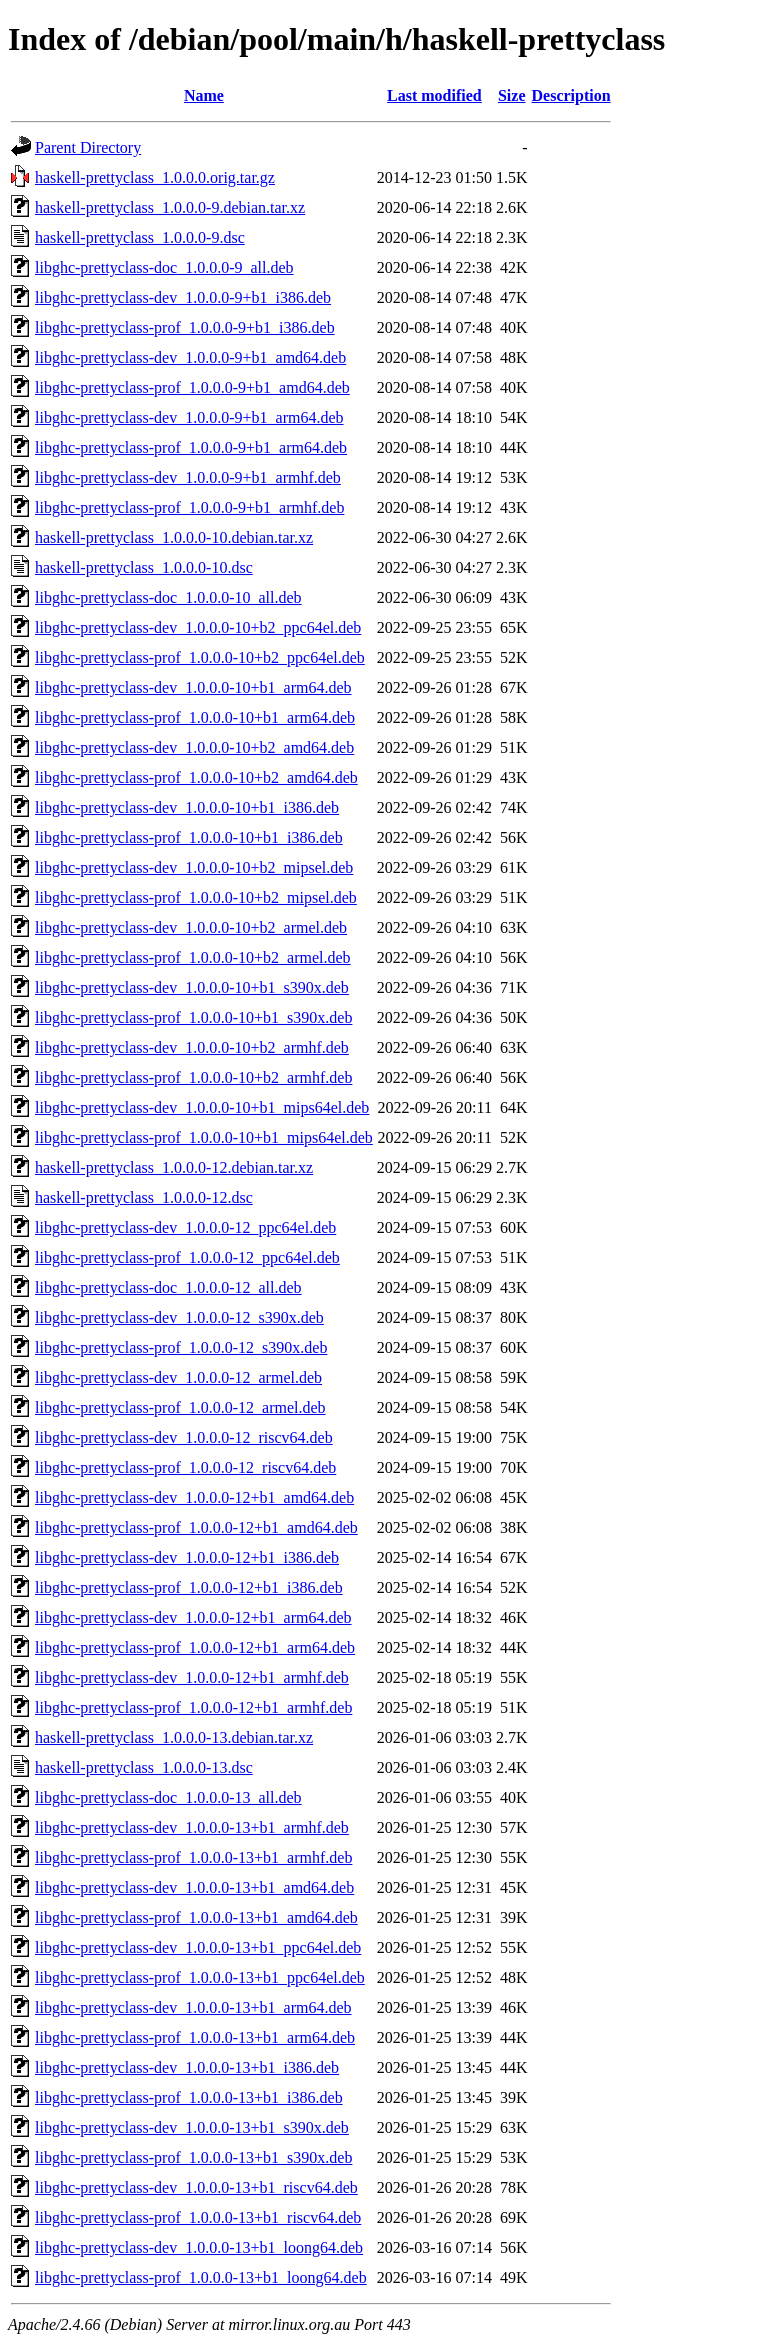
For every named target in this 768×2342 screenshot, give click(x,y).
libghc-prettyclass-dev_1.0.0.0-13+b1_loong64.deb (199, 2247)
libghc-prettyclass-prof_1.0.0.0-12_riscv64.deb (185, 1467)
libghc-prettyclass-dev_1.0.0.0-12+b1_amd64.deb (194, 1497)
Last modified (434, 95)
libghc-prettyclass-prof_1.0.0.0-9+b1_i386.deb (185, 327)
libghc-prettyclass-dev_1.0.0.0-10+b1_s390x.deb (192, 987)
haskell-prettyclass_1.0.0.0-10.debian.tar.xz (174, 537)
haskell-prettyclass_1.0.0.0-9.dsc (140, 237)
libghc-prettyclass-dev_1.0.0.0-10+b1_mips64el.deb (202, 1107)
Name (204, 95)
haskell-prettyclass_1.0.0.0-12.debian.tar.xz (174, 1167)
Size (512, 95)
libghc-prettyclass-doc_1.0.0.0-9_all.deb (164, 267)
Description (571, 95)
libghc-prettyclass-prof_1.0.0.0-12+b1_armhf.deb (193, 1707)
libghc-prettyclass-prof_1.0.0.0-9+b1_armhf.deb (189, 507)
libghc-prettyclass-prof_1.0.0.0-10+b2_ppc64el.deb (200, 657)
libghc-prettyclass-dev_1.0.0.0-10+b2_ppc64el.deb (198, 627)
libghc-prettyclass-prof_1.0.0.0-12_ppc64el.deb (187, 1257)
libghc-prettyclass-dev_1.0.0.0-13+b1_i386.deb (187, 2067)
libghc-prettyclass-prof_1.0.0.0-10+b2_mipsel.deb (196, 897)
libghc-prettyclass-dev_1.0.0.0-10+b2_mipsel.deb (194, 867)
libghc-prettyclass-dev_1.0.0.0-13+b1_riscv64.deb (196, 2187)
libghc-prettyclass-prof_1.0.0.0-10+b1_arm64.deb (195, 717)
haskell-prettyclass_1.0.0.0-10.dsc (144, 567)
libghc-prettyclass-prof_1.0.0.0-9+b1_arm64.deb (191, 447)
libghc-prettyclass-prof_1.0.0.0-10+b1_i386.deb (189, 837)
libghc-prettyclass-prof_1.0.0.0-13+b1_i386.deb (189, 2097)
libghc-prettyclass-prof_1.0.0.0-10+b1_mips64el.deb (204, 1137)
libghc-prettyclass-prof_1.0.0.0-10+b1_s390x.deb (193, 1017)
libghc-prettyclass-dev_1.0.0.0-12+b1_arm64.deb (193, 1617)
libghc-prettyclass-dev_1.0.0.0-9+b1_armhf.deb (188, 477)
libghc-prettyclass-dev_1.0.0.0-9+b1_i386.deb (183, 297)
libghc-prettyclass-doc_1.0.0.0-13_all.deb (168, 1797)
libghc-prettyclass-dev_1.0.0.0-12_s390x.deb (179, 1317)
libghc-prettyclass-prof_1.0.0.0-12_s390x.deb (181, 1347)
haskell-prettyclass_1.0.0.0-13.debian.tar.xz (174, 1737)
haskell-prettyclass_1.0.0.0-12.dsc (144, 1197)
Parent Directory (88, 147)
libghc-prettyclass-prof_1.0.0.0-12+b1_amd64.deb (196, 1527)
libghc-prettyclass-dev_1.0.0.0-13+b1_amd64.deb (194, 1887)
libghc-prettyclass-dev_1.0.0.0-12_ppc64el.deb (185, 1227)
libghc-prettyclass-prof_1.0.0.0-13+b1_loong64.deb (201, 2277)
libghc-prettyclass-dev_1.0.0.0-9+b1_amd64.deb (190, 357)
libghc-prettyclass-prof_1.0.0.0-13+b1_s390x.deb (193, 2157)
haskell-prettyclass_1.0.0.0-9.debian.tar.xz (170, 207)
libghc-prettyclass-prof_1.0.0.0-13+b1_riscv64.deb (198, 2217)
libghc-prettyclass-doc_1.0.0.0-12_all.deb (168, 1287)
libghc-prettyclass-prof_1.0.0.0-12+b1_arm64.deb (195, 1647)
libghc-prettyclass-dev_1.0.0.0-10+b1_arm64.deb (193, 687)
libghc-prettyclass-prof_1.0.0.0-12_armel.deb (180, 1407)
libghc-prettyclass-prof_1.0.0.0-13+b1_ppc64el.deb (200, 1977)
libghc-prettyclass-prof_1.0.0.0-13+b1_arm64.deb (195, 2037)
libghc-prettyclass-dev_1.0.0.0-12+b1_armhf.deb (192, 1677)
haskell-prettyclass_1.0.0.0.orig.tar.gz (155, 177)
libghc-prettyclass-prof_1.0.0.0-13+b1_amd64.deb (196, 1917)
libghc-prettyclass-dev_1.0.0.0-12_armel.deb (178, 1377)
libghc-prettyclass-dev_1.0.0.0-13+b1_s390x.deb (192, 2127)
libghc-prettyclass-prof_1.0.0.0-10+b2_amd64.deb (196, 777)
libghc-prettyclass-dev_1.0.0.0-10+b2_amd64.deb (194, 747)
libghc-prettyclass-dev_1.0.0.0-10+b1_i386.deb (187, 807)
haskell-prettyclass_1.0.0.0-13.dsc (144, 1767)
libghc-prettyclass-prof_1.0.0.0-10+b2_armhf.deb (193, 1077)
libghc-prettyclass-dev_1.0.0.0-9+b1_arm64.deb (189, 417)
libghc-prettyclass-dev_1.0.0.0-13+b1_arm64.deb (193, 2007)
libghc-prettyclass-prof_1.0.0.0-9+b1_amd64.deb (192, 387)
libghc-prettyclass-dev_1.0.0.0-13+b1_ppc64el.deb (198, 1947)
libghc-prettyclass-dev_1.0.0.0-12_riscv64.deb (184, 1437)
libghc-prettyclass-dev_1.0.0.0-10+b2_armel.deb (191, 927)
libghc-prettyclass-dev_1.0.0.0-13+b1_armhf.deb (192, 1827)
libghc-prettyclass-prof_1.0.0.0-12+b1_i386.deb (189, 1587)
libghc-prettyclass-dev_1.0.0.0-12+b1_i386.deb (187, 1557)
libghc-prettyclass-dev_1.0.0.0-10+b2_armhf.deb (192, 1047)
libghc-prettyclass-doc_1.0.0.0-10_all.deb (168, 597)
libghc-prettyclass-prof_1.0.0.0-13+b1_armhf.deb (193, 1857)
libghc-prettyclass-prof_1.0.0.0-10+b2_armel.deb (193, 957)
